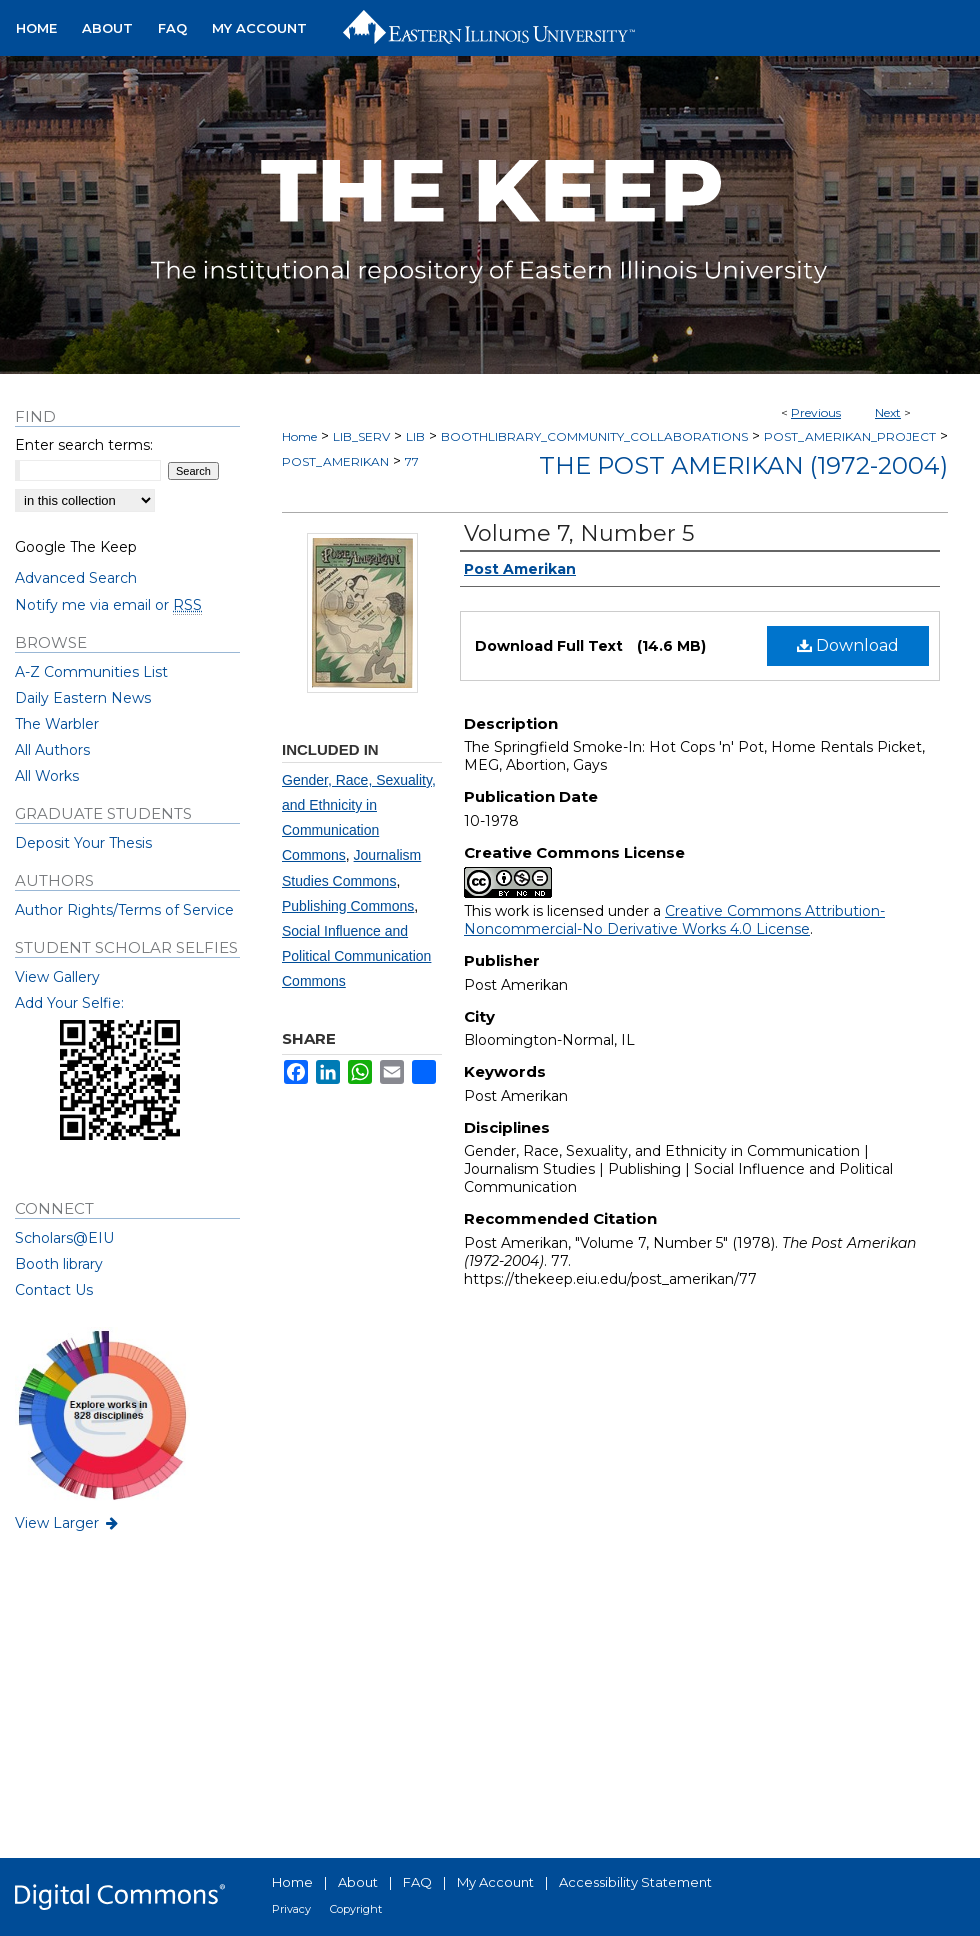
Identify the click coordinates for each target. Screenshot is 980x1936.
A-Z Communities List (91, 672)
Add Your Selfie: (69, 1003)
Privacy (291, 1909)
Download (848, 645)
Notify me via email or (108, 605)
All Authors (52, 750)
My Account (495, 1882)
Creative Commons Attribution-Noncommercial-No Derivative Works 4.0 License (674, 920)
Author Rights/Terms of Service (124, 910)
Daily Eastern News (83, 698)
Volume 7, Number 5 (579, 533)
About (358, 1882)
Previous (816, 412)
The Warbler (57, 724)
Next (888, 412)
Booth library (59, 1264)
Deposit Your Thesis (83, 843)
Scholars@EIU (64, 1238)
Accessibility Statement (635, 1882)
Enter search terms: (84, 445)
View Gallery (57, 977)
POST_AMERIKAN (335, 461)
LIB (415, 436)
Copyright (356, 1909)
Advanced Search (76, 578)
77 (412, 461)
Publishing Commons (348, 906)
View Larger (68, 1523)
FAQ (417, 1882)
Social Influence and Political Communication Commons (356, 956)
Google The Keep (76, 547)
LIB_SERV (361, 436)
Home (299, 436)
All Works (47, 776)
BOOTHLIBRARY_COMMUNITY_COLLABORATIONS (594, 436)
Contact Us (54, 1290)
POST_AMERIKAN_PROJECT (850, 436)
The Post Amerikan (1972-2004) (743, 465)
